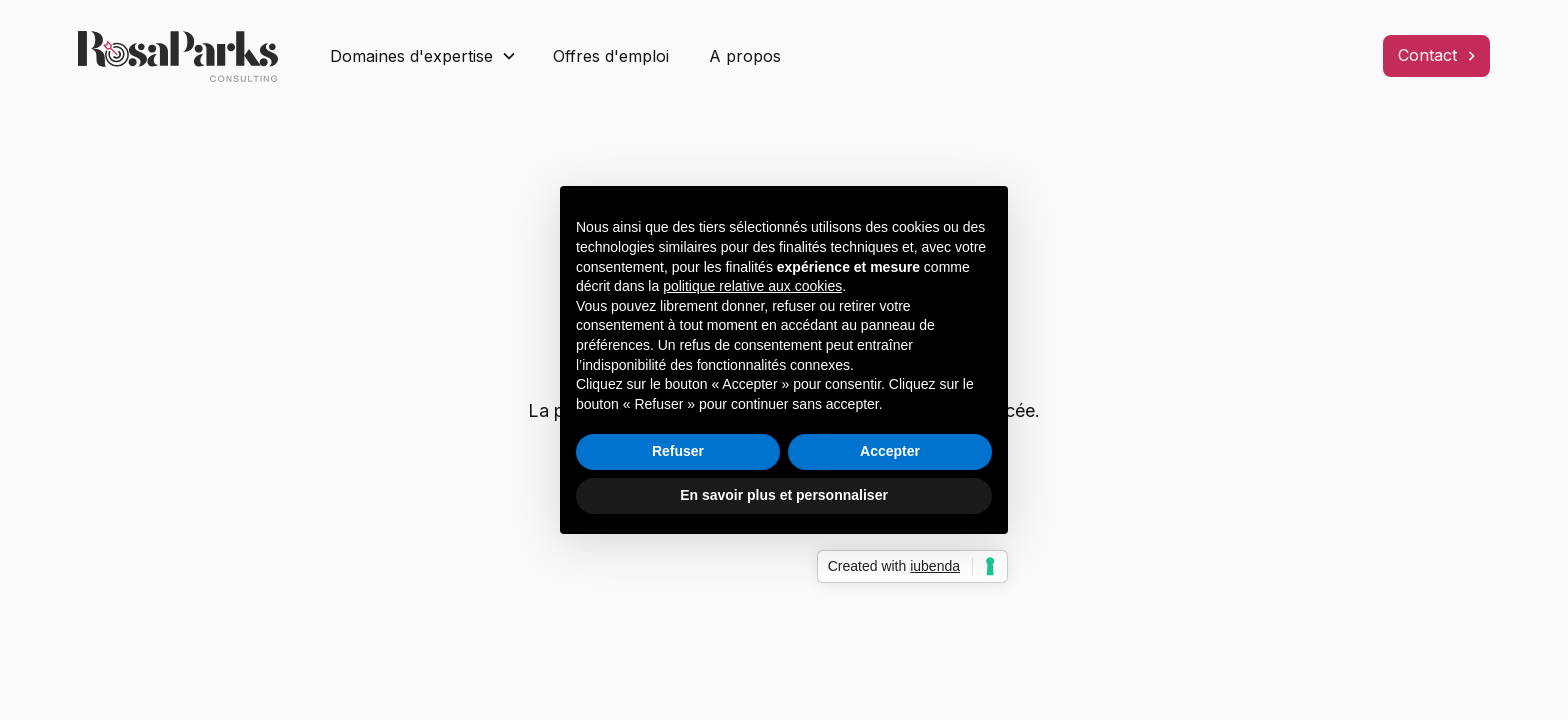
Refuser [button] (678, 451)
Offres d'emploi (611, 56)
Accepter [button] (890, 451)
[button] (423, 56)
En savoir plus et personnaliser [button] (784, 495)
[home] (188, 56)
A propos (745, 56)
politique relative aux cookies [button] (752, 286)
